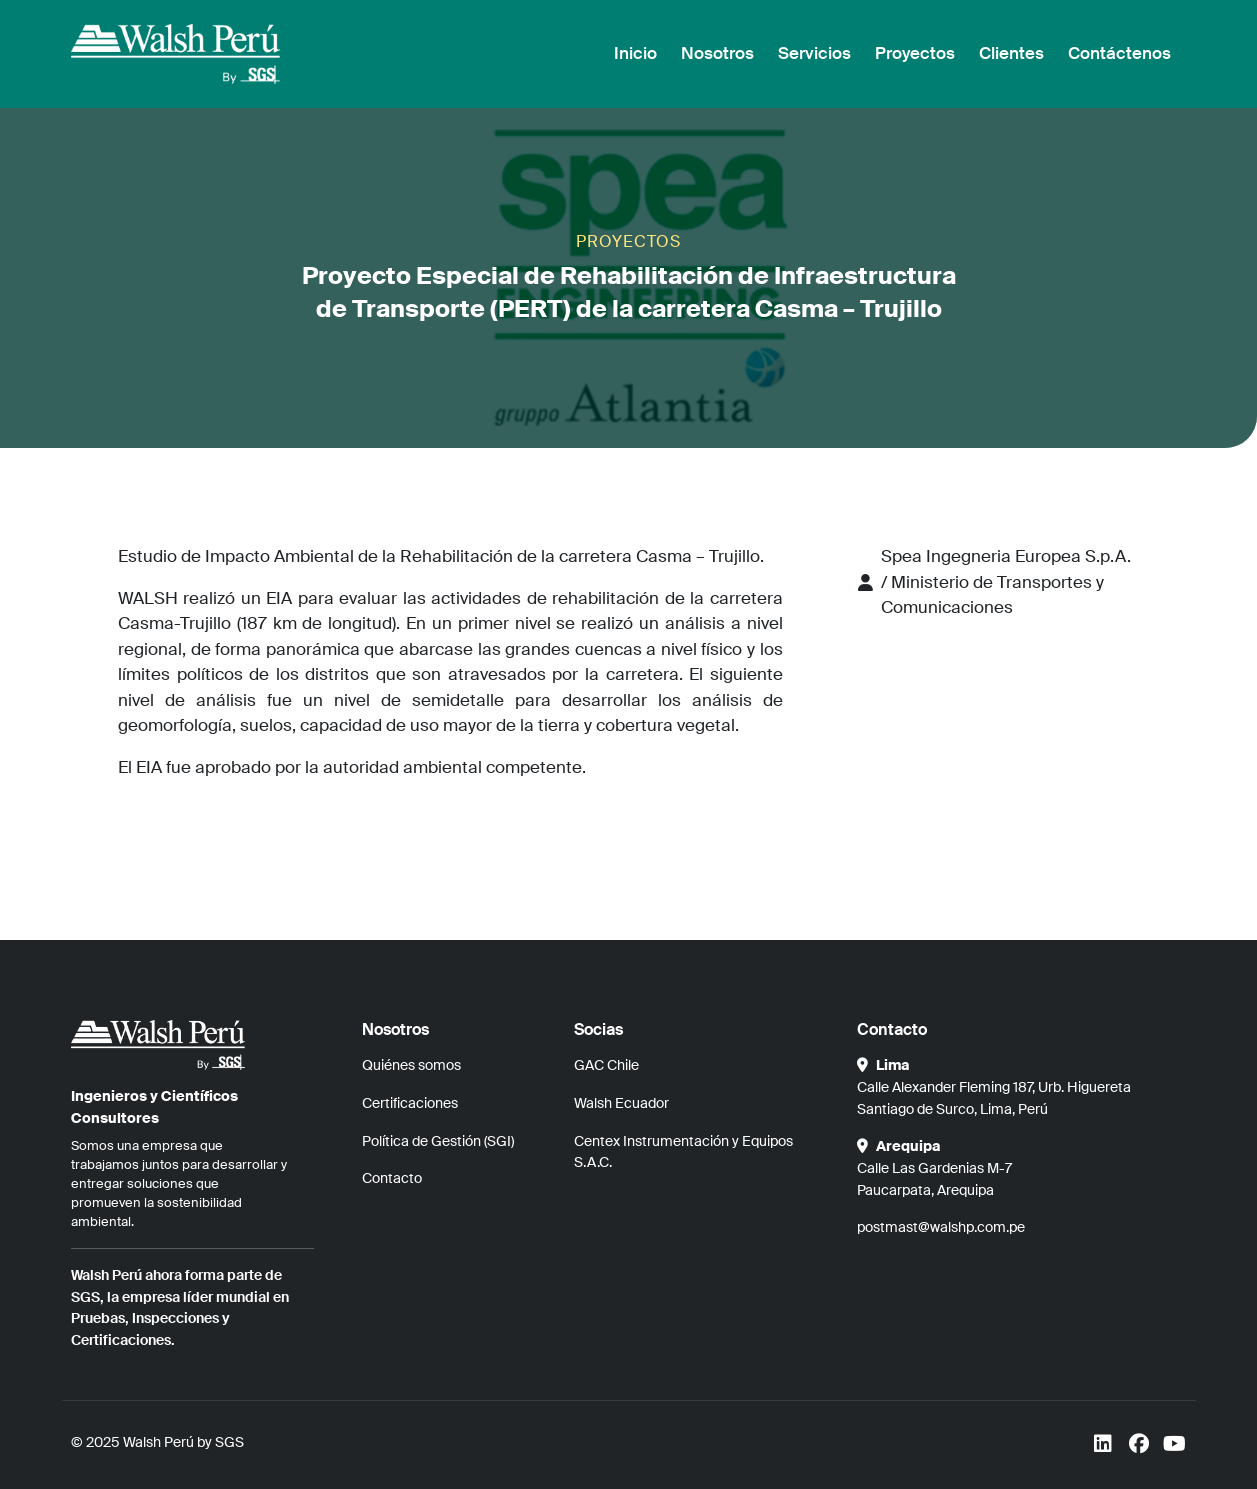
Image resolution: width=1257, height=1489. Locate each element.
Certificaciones (410, 1103)
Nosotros (717, 53)
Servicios (814, 53)
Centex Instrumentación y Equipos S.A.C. (683, 1152)
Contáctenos (1119, 53)
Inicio (635, 53)
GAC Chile (606, 1065)
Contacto (392, 1178)
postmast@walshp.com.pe (941, 1227)
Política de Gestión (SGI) (438, 1141)
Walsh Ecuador (621, 1103)
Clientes (1011, 53)
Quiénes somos (411, 1065)
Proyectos (915, 53)
